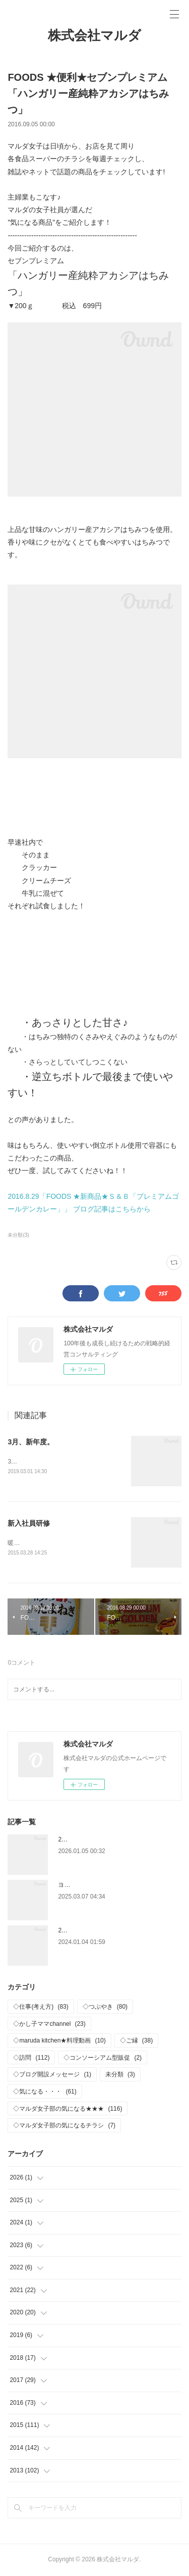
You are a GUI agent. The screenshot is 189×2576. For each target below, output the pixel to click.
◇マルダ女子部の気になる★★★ (67, 2109)
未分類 (120, 2075)
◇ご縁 (136, 2041)
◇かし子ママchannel (49, 2024)
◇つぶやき (105, 2007)
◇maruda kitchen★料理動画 (59, 2041)
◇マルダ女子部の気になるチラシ (64, 2126)
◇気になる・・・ (44, 2092)
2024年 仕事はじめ (86, 1930)
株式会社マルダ (94, 35)
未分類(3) (18, 1235)
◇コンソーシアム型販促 (103, 2058)
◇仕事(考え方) (40, 2007)
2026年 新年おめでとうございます (107, 1839)
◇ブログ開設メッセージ (52, 2075)
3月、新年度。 (31, 1442)
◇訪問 (31, 2058)
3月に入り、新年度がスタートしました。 (64, 1461)
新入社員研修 (29, 1523)
